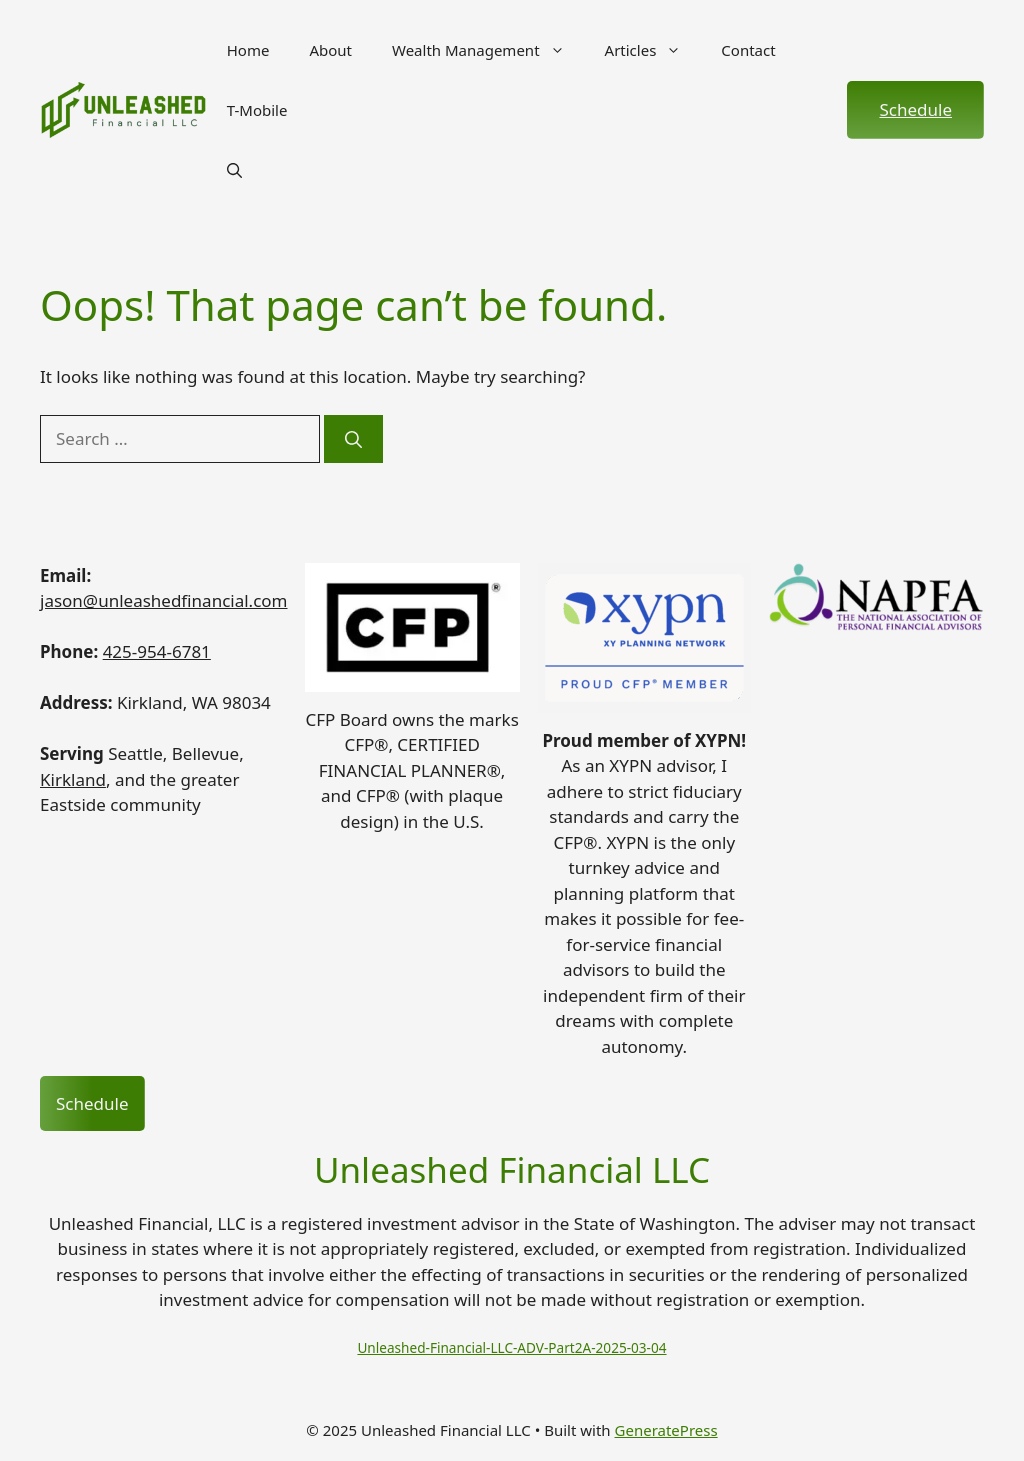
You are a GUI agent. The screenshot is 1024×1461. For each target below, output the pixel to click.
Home (248, 50)
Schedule (915, 109)
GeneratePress (666, 1430)
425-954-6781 (157, 651)
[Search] (353, 439)
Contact (748, 50)
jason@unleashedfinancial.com (164, 600)
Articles (653, 50)
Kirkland (73, 779)
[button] (234, 170)
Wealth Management (488, 50)
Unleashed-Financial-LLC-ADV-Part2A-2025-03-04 (511, 1347)
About (330, 50)
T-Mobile (257, 110)
